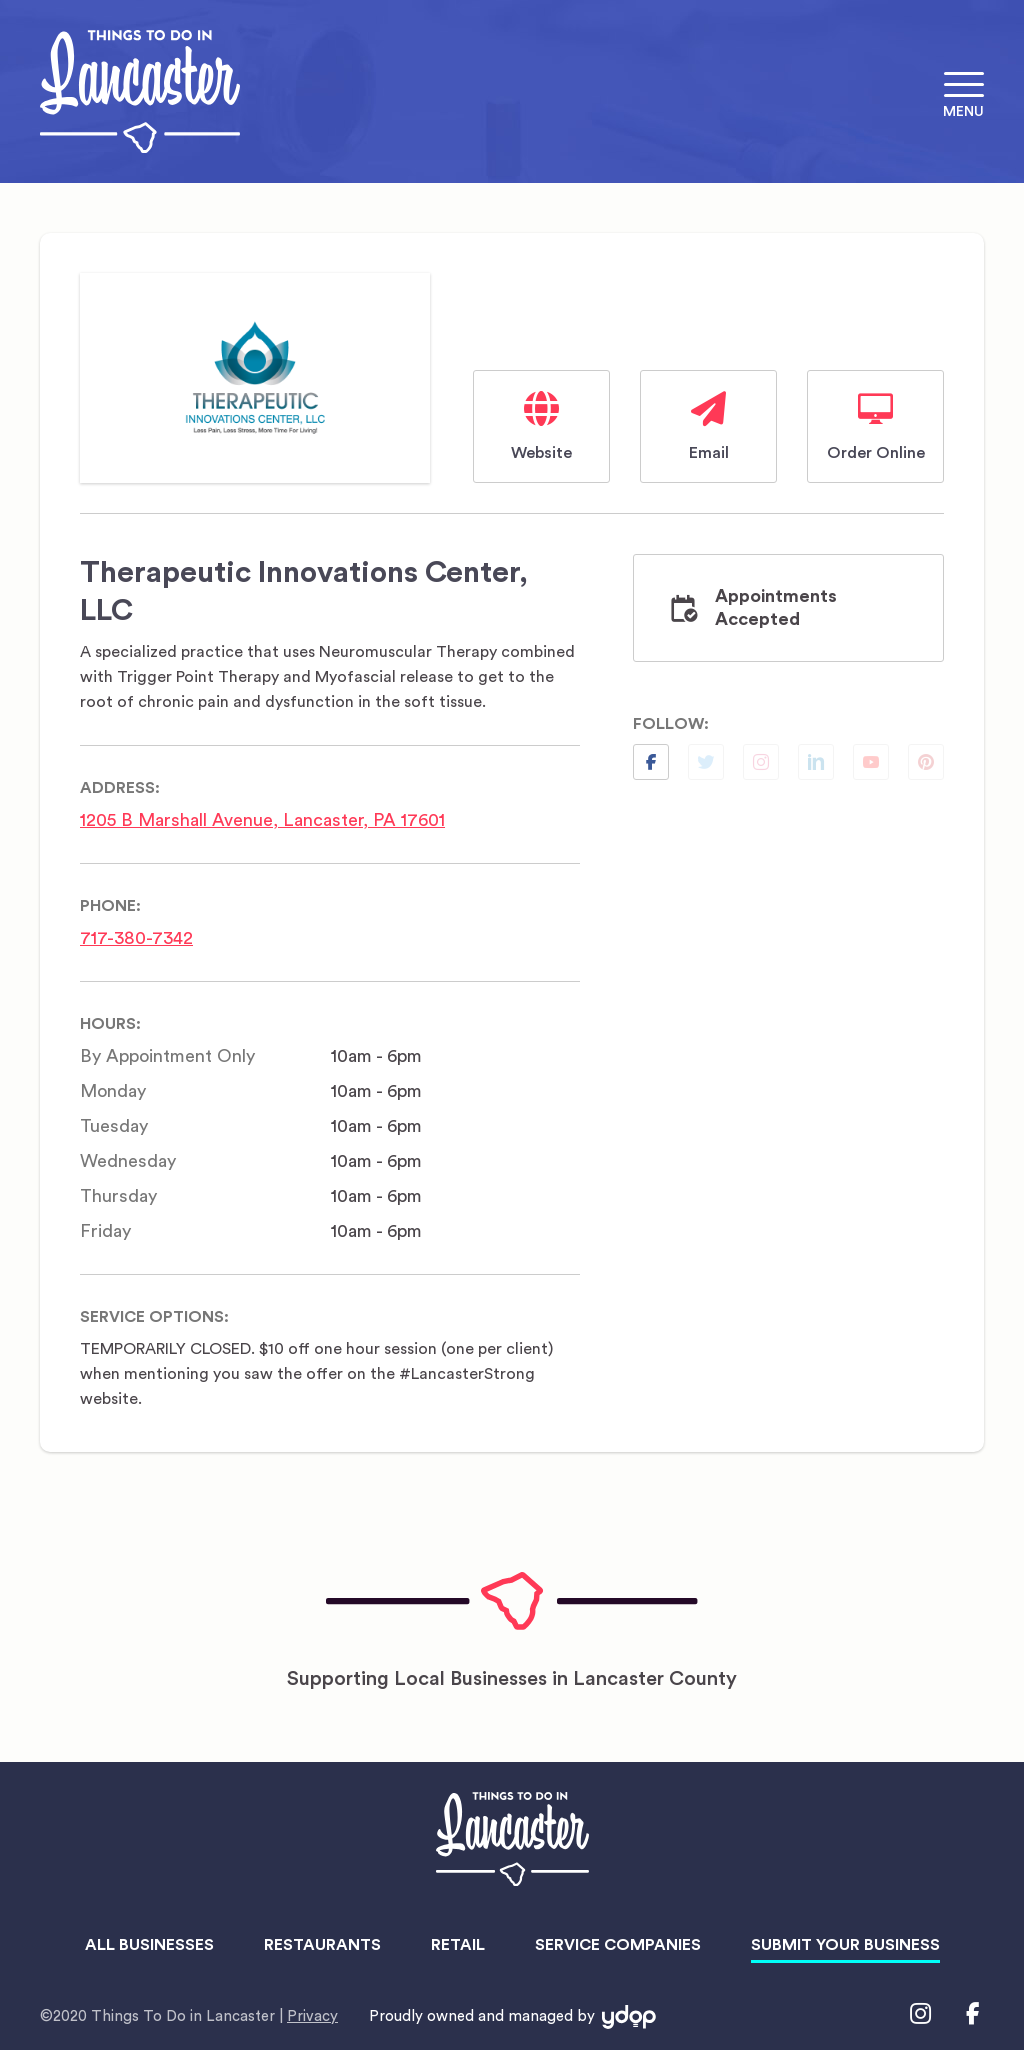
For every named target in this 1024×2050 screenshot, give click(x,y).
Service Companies (618, 1945)
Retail (458, 1945)
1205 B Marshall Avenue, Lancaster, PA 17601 (262, 820)
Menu (963, 112)
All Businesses (149, 1945)
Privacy (312, 2016)
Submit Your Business (845, 1945)
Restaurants (322, 1945)
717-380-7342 (136, 938)
